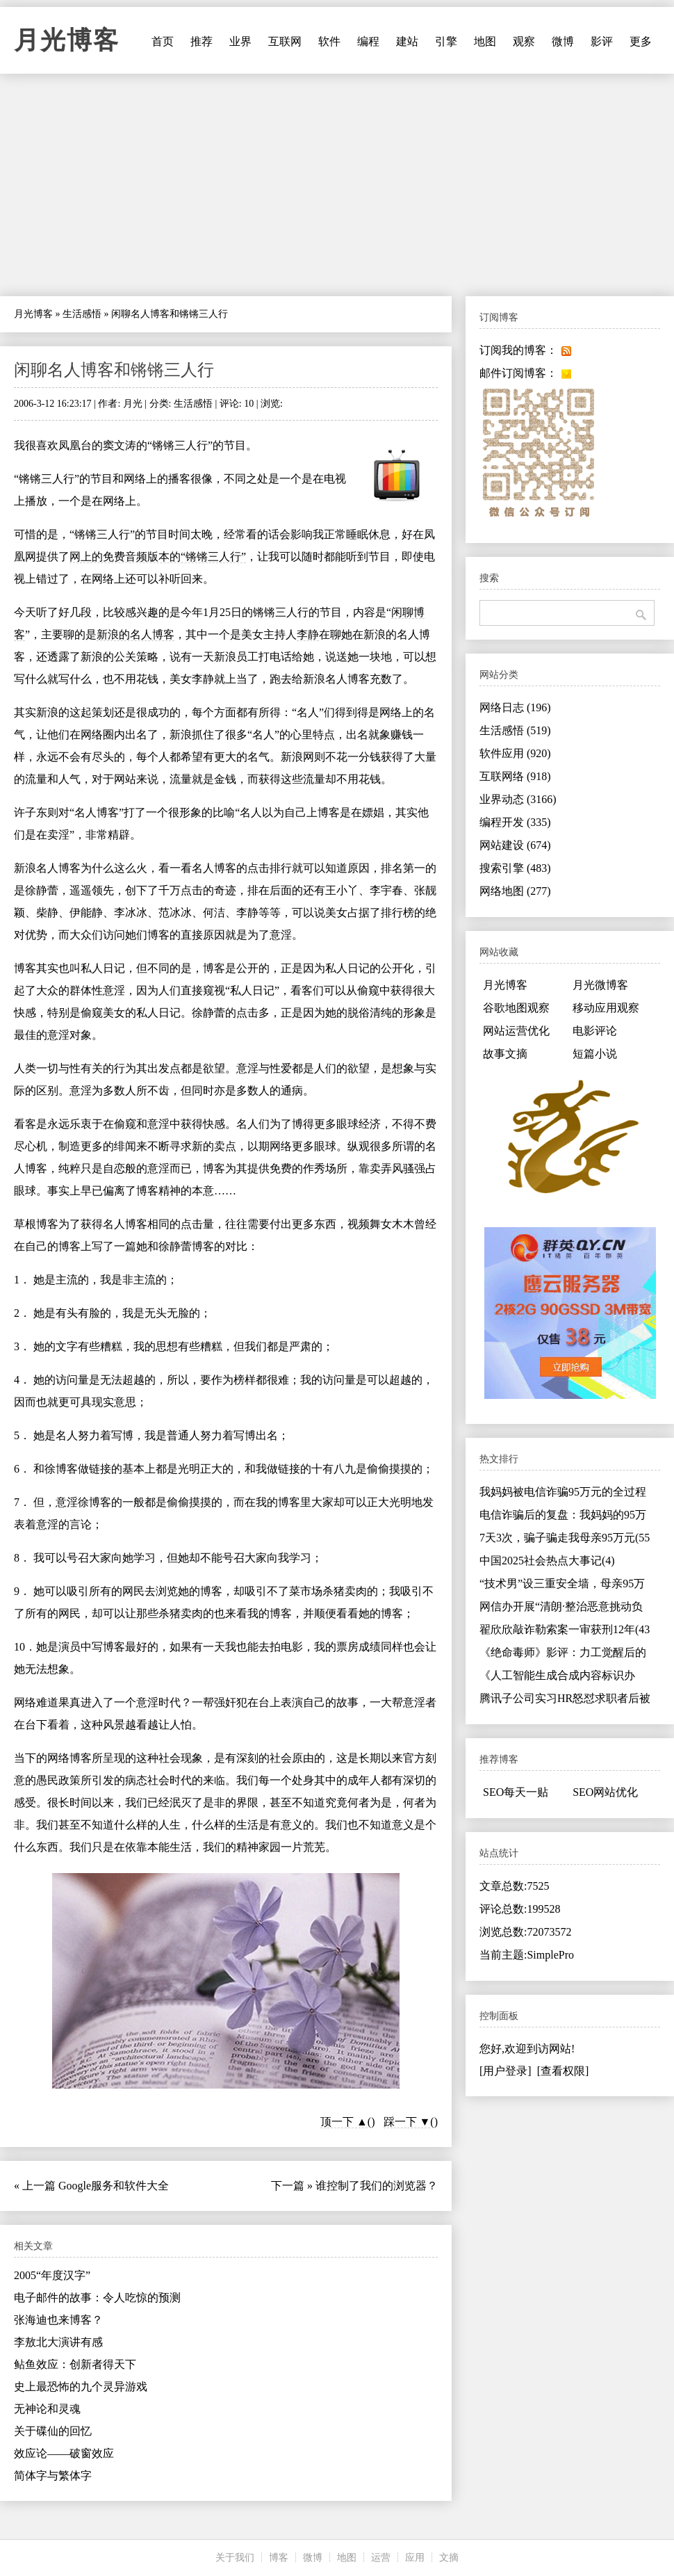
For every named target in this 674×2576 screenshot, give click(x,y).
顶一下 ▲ (344, 2122)
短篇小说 (595, 1054)
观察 (524, 41)
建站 (407, 41)
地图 (485, 41)
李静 (308, 634)
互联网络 (515, 776)
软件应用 (515, 753)
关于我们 (234, 2557)
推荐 (201, 41)
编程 (368, 41)
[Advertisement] (337, 185)
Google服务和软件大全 (113, 2186)
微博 (563, 41)
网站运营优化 (516, 1031)
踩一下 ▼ (407, 2122)
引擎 (446, 41)
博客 (278, 2557)
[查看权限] (563, 2071)
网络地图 (515, 891)
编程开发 (515, 822)
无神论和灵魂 (47, 2409)
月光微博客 (600, 985)
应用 (415, 2557)
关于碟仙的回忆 (53, 2431)
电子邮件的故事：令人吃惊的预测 (97, 2297)
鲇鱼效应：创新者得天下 (75, 2364)
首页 (162, 41)
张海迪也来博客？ (58, 2320)
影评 (602, 41)
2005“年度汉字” (52, 2275)
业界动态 (518, 799)
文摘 (449, 2557)
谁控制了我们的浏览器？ (376, 2186)
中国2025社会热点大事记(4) (547, 1560)
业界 (240, 41)
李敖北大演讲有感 (58, 2342)
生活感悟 (82, 314)
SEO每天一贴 (515, 1792)
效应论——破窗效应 (64, 2453)
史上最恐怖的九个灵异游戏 (80, 2386)
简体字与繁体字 (53, 2475)
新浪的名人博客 (135, 634)
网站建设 (515, 845)
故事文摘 (505, 1054)
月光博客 (67, 40)
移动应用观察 (606, 1008)
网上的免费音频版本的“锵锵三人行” (157, 556)
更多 (641, 41)
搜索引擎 (515, 868)
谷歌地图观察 (516, 1008)
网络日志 (515, 707)
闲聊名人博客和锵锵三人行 (114, 370)
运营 (381, 2557)
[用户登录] (505, 2071)
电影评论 (595, 1031)
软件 (329, 41)
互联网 (285, 41)
